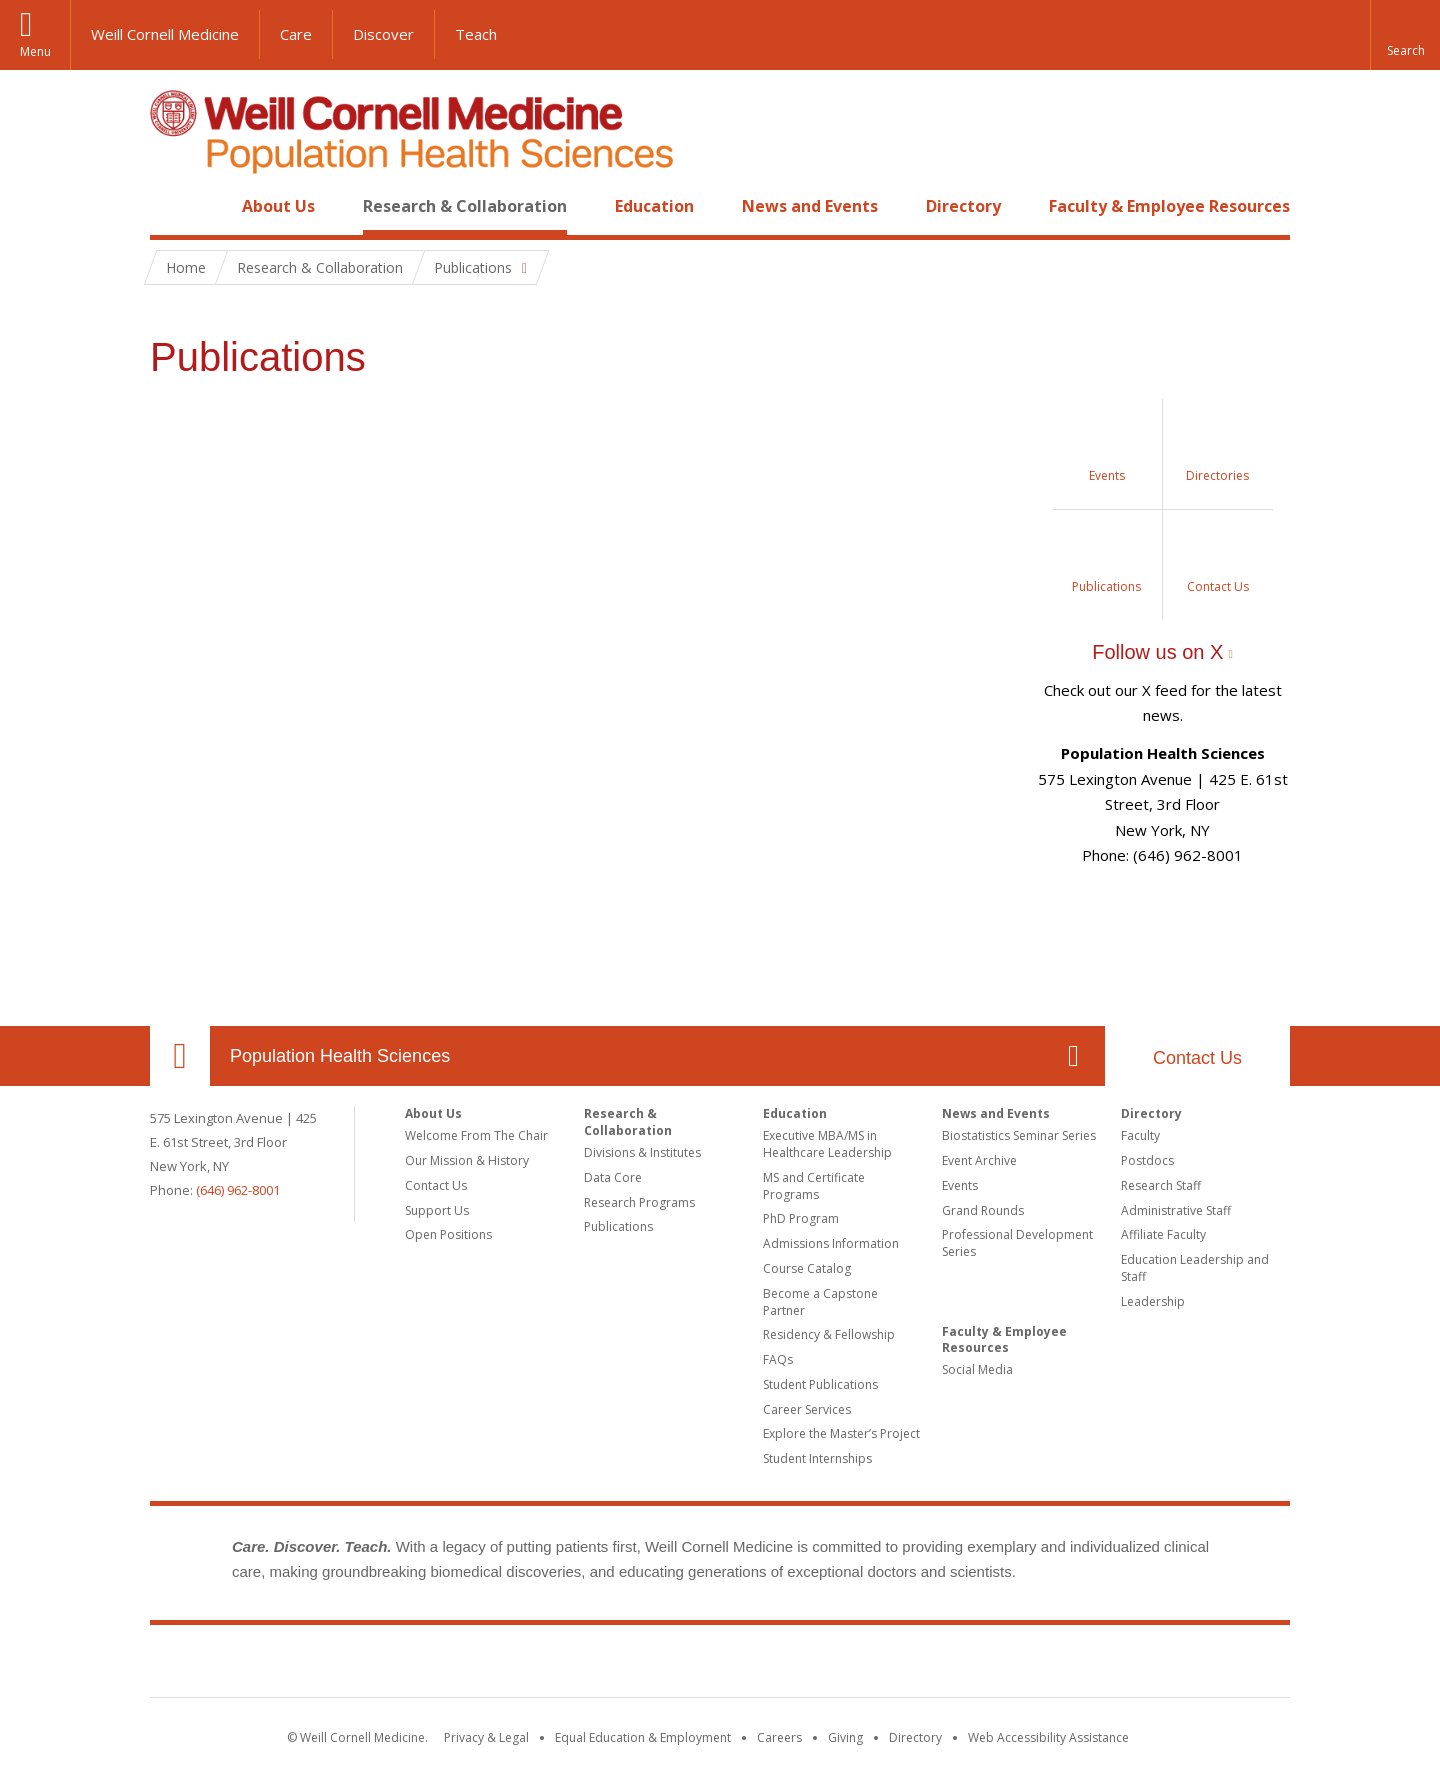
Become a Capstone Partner (820, 1302)
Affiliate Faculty (1163, 1234)
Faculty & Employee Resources (1169, 206)
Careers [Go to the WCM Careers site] (779, 1737)
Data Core (613, 1177)
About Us (278, 206)
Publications (618, 1226)
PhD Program (801, 1218)
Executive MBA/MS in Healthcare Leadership (827, 1144)
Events (960, 1185)
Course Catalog (807, 1268)
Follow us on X (1157, 652)
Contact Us (1197, 1058)
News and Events (810, 206)
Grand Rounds (983, 1210)
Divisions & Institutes (642, 1152)
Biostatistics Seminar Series (1019, 1135)
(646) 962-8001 (238, 1190)
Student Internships (817, 1458)
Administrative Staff (1176, 1210)
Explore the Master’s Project (841, 1433)
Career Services (807, 1409)
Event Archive (979, 1160)
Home (172, 206)
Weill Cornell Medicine (165, 34)
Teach (476, 34)
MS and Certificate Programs (814, 1186)
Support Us (437, 1210)
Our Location (180, 1056)
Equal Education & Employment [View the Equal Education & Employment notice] (643, 1737)
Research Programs (639, 1202)
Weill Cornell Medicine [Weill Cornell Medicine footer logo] (720, 1665)
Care (296, 34)
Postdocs (1147, 1160)
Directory (963, 206)
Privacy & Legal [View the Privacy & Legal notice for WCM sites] (486, 1737)
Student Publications (820, 1384)
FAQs (778, 1359)
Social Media (977, 1369)
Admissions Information (831, 1243)
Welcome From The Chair (476, 1135)
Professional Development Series (1017, 1243)
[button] (1405, 35)
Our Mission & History (467, 1160)
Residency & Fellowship (829, 1334)
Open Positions (448, 1234)
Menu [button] (35, 51)
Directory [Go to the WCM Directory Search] (915, 1737)
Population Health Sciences (340, 1056)
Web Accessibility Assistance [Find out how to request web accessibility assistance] (1048, 1737)
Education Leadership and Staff (1195, 1268)
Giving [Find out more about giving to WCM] (845, 1737)
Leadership (1153, 1301)
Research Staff (1161, 1185)
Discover (383, 34)
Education (654, 206)
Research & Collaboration (465, 206)
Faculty (1140, 1135)
